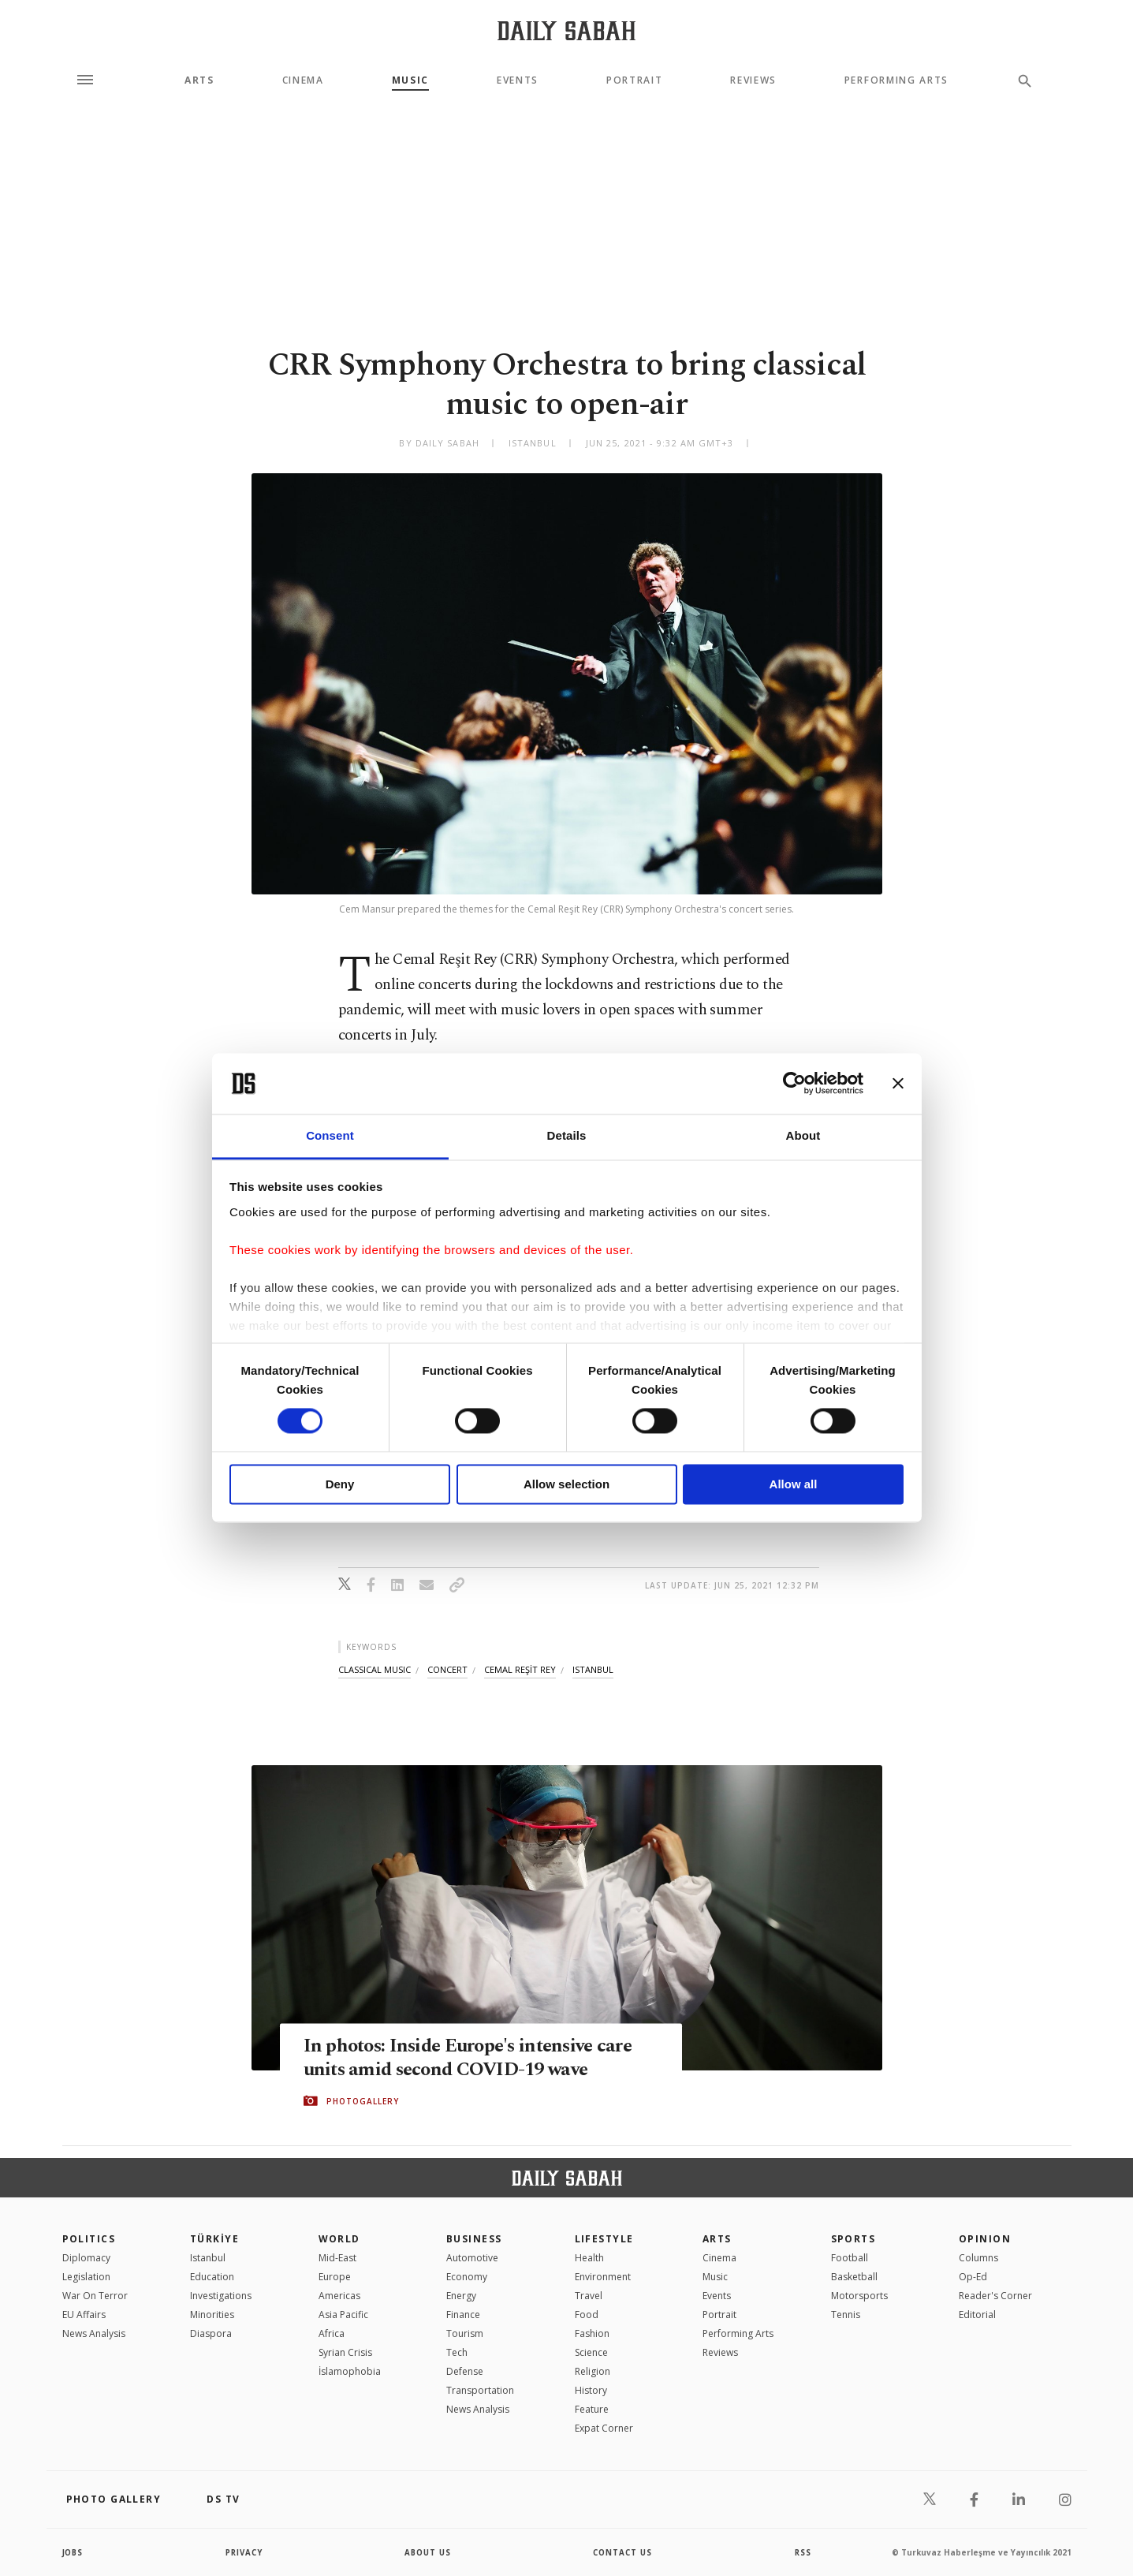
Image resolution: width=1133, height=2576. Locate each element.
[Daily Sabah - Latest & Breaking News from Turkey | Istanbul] (566, 30)
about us (428, 2552)
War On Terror (95, 2295)
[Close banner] (898, 1083)
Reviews (753, 80)
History (591, 2390)
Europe (335, 2276)
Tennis (845, 2314)
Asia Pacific (343, 2314)
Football (849, 2257)
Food (586, 2314)
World (339, 2239)
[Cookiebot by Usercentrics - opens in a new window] (794, 1084)
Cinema (303, 80)
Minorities (212, 2314)
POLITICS (89, 2239)
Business (474, 2239)
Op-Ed (973, 2276)
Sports (853, 2239)
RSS (802, 2552)
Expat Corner (604, 2428)
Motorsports (859, 2295)
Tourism (464, 2333)
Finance (463, 2314)
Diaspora (211, 2333)
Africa (332, 2333)
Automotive (472, 2257)
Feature (592, 2409)
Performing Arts (896, 80)
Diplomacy (86, 2257)
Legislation (86, 2276)
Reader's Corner (995, 2295)
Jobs (73, 2552)
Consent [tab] (330, 1135)
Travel (588, 2295)
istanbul (592, 1669)
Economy (466, 2276)
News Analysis (93, 2333)
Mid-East (337, 2257)
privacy (244, 2552)
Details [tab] (567, 1135)
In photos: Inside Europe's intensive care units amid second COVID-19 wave (474, 2058)
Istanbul (207, 2257)
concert (447, 1669)
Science (591, 2352)
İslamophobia (350, 2371)
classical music (374, 1669)
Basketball (854, 2276)
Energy (461, 2295)
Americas (339, 2295)
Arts (199, 80)
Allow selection (566, 1484)
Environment (603, 2276)
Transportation (480, 2390)
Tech (457, 2352)
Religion (592, 2371)
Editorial (977, 2314)
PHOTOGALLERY (362, 2101)
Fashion (592, 2333)
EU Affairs (84, 2314)
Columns (978, 2257)
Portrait (634, 80)
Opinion (985, 2239)
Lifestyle (604, 2239)
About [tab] (803, 1135)
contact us (623, 2552)
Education (212, 2276)
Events (518, 80)
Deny (340, 1484)
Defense (464, 2371)
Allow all (794, 1484)
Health (589, 2257)
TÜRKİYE (214, 2239)
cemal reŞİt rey (520, 1669)
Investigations (221, 2295)
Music (410, 80)
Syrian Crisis (345, 2352)
